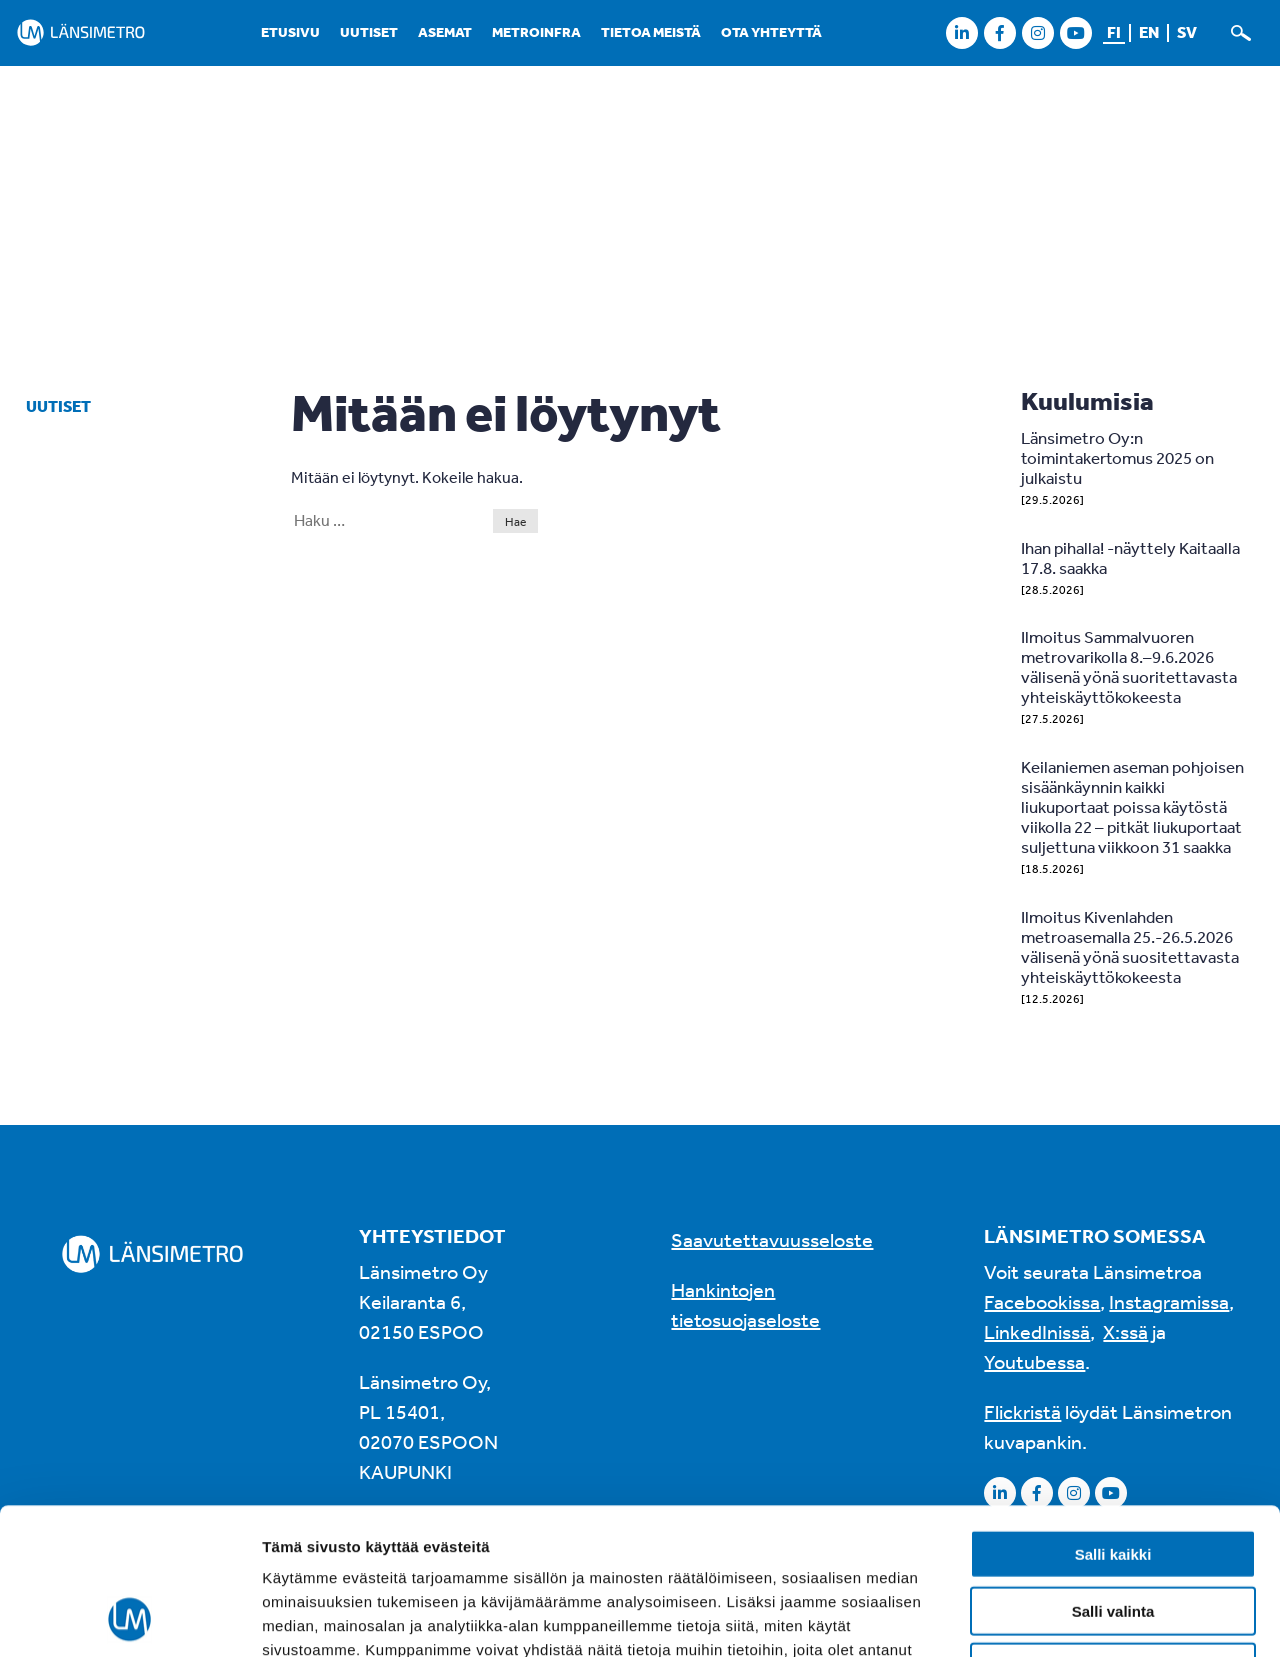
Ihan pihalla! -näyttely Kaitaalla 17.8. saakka (1130, 557)
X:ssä (1125, 1331)
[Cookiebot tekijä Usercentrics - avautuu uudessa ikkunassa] (129, 1618)
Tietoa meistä (651, 32)
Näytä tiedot (1069, 1617)
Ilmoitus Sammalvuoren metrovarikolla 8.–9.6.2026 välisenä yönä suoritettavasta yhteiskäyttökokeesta (1129, 666)
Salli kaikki (1113, 1416)
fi (1114, 32)
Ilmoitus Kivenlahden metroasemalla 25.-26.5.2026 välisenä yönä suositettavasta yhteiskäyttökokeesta (1130, 946)
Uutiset (369, 32)
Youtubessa (1034, 1361)
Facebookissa (1042, 1301)
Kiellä (1113, 1529)
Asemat (445, 32)
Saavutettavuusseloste (772, 1239)
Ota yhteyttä (771, 32)
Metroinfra (536, 32)
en (1149, 32)
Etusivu (290, 32)
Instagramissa (1169, 1301)
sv (1187, 32)
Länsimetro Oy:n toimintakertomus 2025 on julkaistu (1117, 457)
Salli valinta (1113, 1473)
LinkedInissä (1037, 1331)
